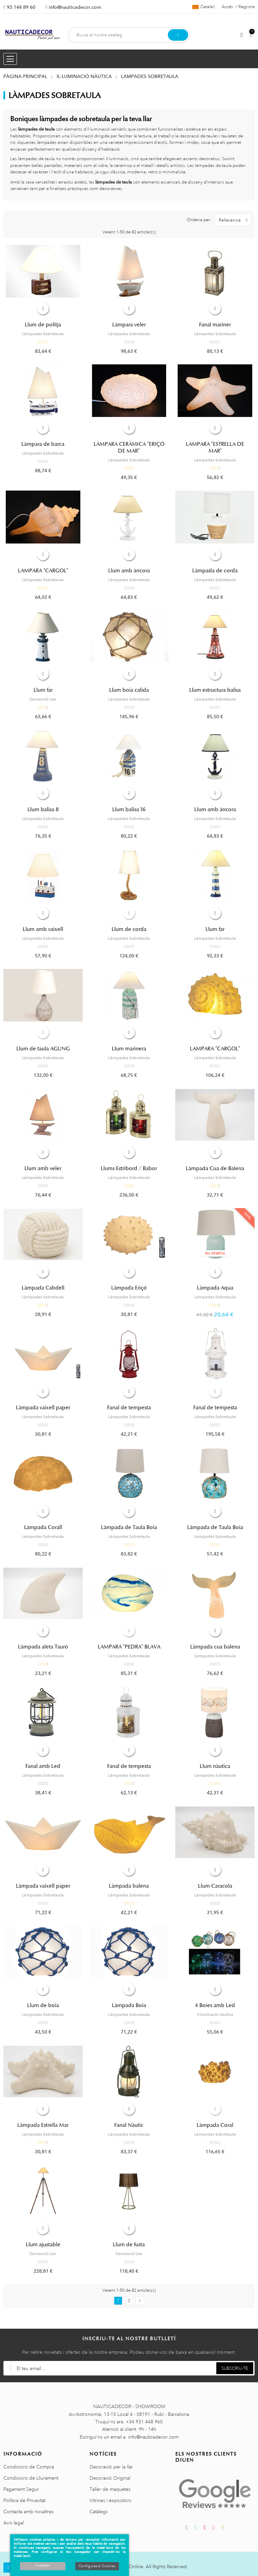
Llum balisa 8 (43, 809)
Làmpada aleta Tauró (43, 1646)
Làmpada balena (129, 1886)
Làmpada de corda (215, 570)
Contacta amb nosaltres (28, 2511)
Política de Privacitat (24, 2500)
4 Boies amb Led (215, 2005)
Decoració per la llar (111, 2467)
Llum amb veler (42, 1168)
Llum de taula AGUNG (43, 1048)
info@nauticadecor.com (75, 7)
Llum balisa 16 (128, 809)
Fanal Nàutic (128, 2125)
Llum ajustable (43, 2244)
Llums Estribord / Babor (129, 1168)
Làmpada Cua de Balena (215, 1168)
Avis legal (13, 2523)
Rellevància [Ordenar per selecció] (235, 220)
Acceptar (42, 2565)
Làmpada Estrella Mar (42, 2125)
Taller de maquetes (110, 2489)
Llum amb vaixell (43, 929)
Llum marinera (129, 1048)
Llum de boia (43, 2005)
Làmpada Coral (215, 2125)
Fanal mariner (215, 324)
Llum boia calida (129, 690)
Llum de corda (129, 929)
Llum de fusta (129, 2244)
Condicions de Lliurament (30, 2478)
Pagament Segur (21, 2489)
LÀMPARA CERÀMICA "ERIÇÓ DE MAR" (129, 447)
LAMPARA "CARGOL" (43, 570)
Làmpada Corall (43, 1527)
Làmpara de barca (42, 444)
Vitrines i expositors (110, 2500)
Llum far (43, 690)
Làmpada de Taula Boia (129, 1527)
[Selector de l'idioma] (203, 7)
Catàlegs (99, 2511)
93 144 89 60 (21, 7)
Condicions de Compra (28, 2467)
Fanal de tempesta (129, 1407)
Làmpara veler (129, 324)
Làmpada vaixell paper (43, 1407)
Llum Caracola (215, 1886)
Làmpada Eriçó (129, 1287)
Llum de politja (43, 324)
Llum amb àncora (129, 570)
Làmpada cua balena (215, 1646)
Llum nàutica (215, 1766)
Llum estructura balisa (215, 690)
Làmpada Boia (129, 2005)
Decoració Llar (42, 699)
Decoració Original (110, 2478)
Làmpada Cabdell (43, 1287)
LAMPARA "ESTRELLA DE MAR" (215, 447)
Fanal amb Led (42, 1766)
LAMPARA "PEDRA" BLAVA (129, 1646)
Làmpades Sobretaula (43, 333)
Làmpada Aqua (215, 1287)
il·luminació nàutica (215, 2014)
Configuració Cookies (97, 2566)
